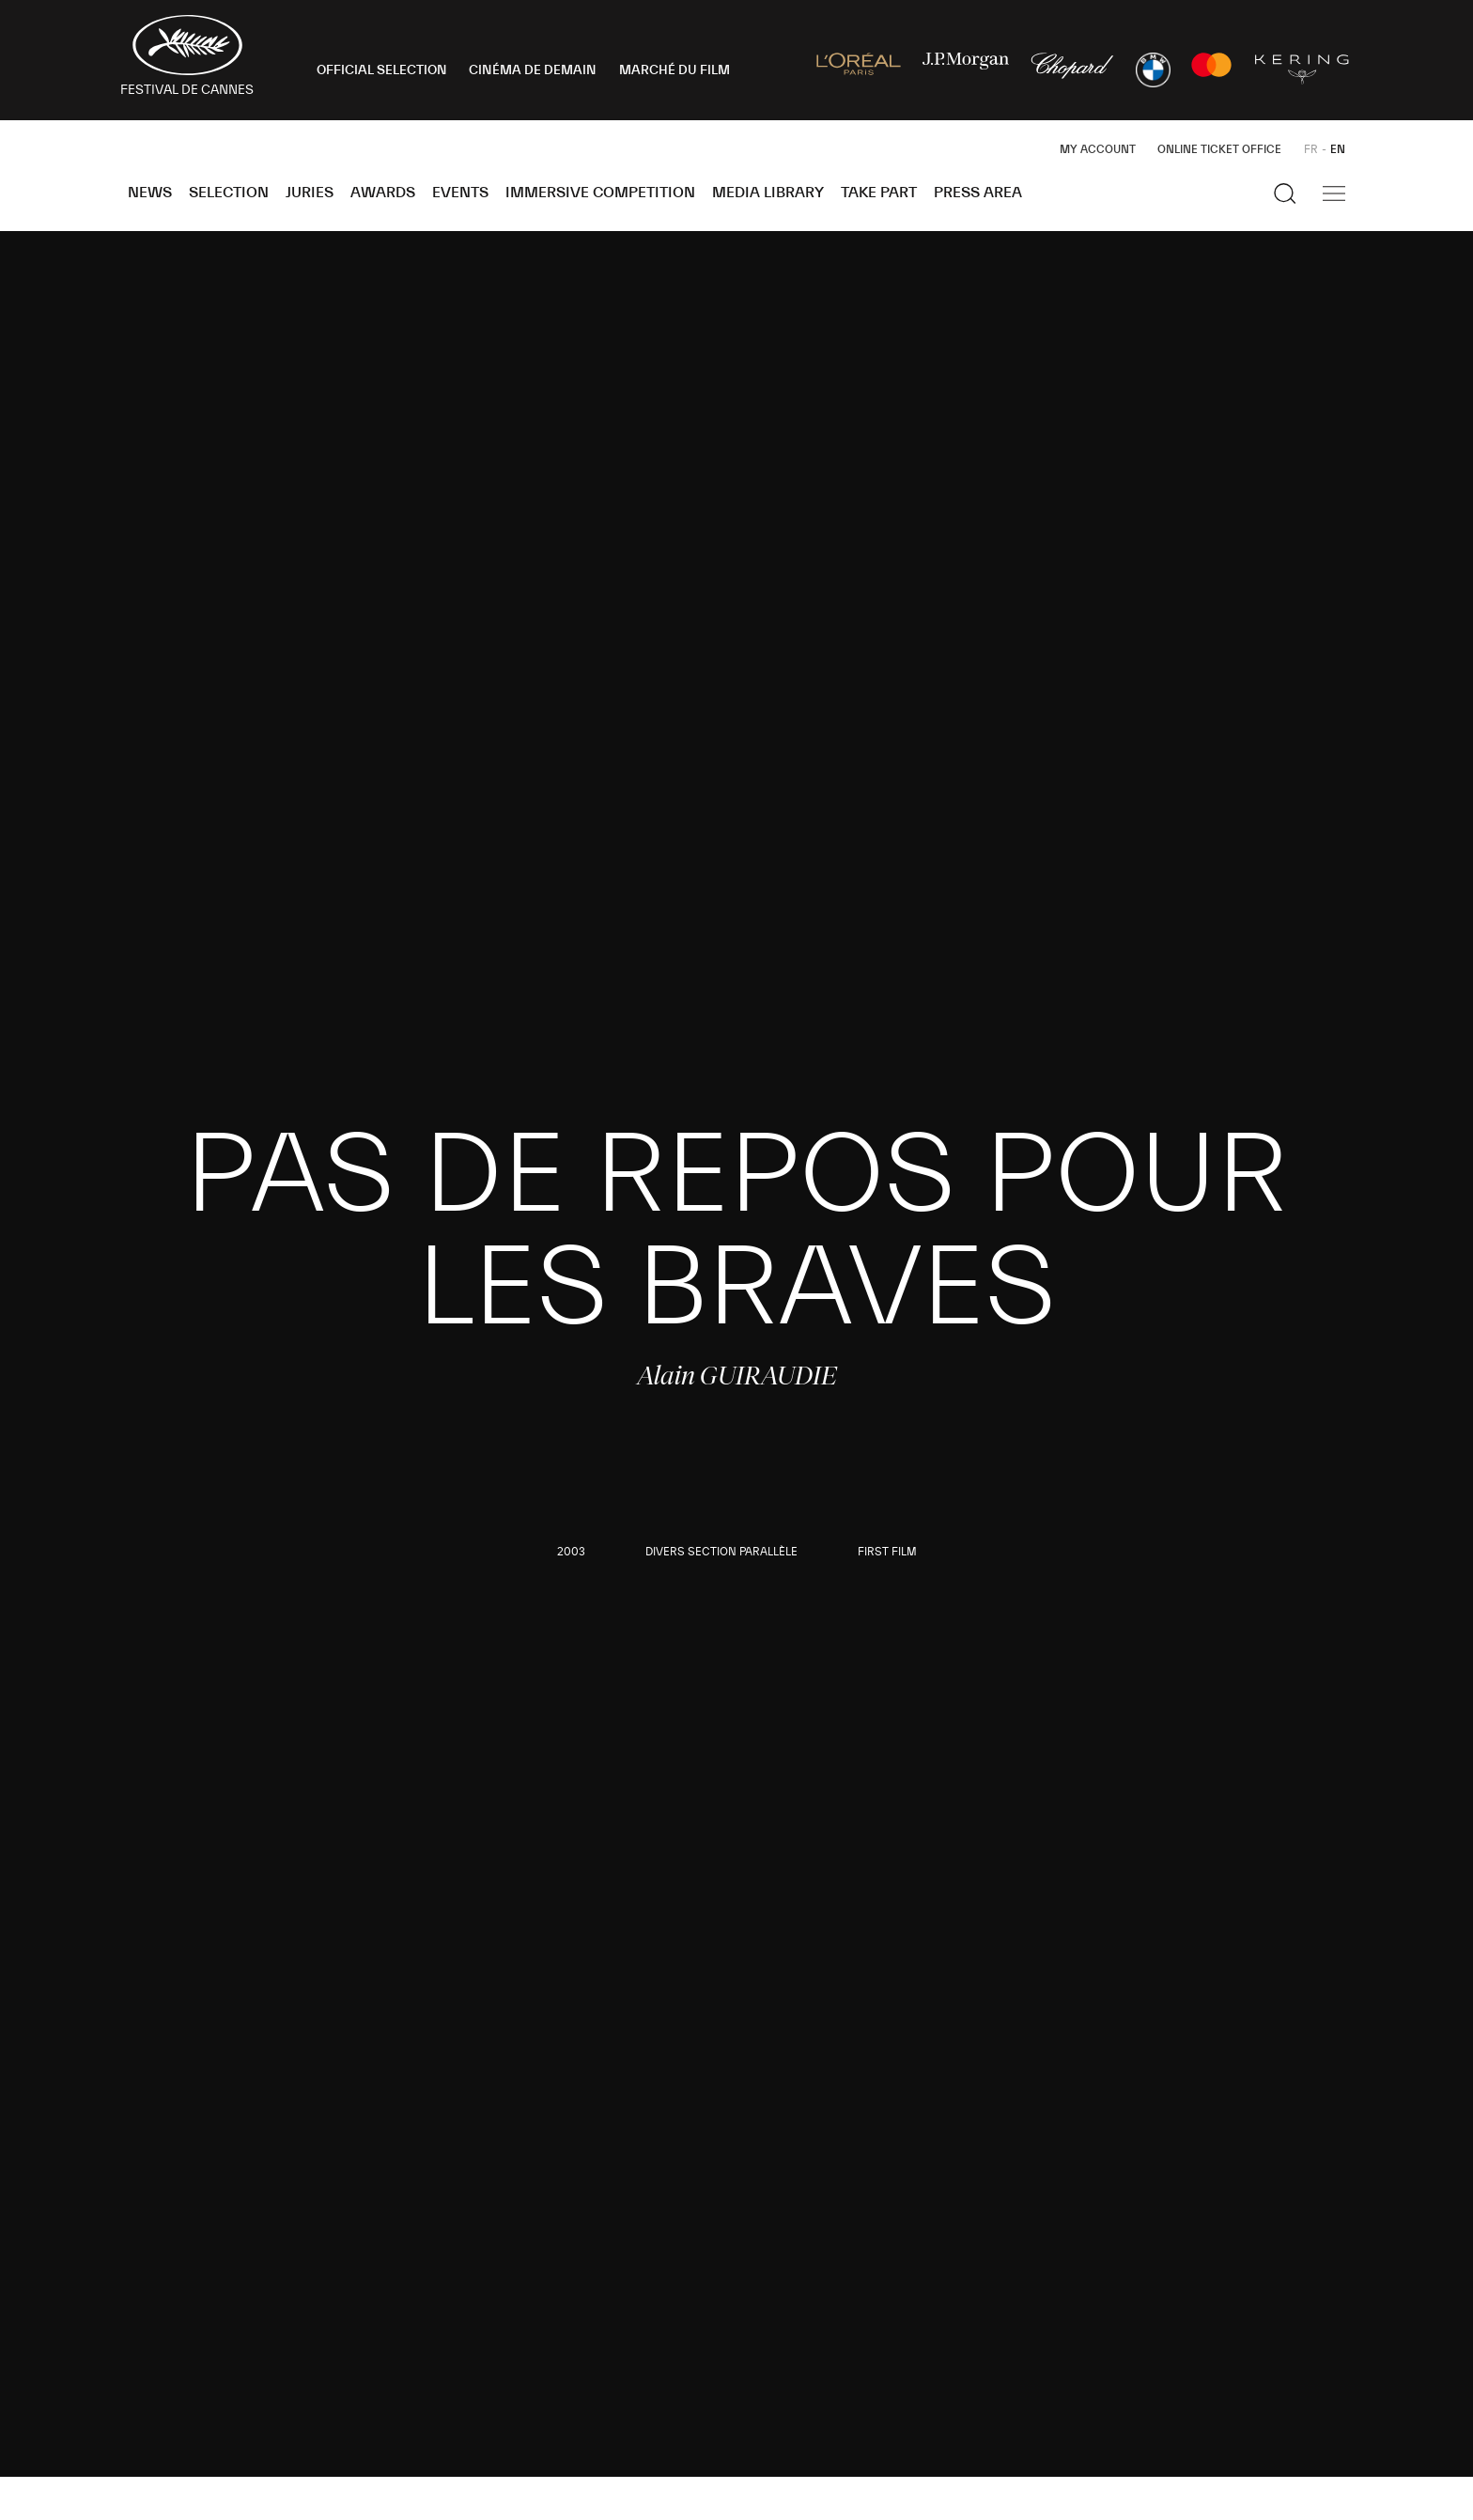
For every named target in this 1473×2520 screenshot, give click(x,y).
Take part (879, 192)
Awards (382, 192)
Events (460, 192)
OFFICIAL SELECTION (382, 70)
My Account (1098, 149)
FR (1311, 149)
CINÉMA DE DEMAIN (533, 70)
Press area (978, 192)
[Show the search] (1285, 193)
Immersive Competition (600, 192)
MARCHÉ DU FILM (674, 70)
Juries (309, 192)
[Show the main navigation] (1334, 193)
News (150, 192)
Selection (229, 192)
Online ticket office (1219, 149)
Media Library (768, 192)
